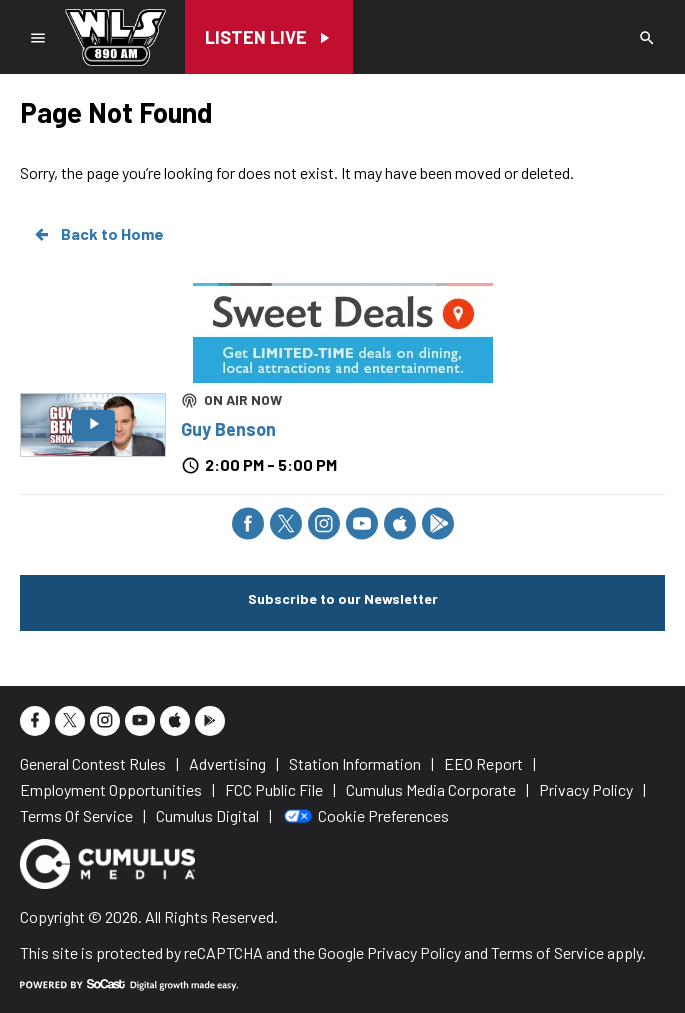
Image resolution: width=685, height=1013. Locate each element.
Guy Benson (228, 429)
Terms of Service (547, 952)
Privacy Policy (414, 952)
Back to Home (98, 234)
